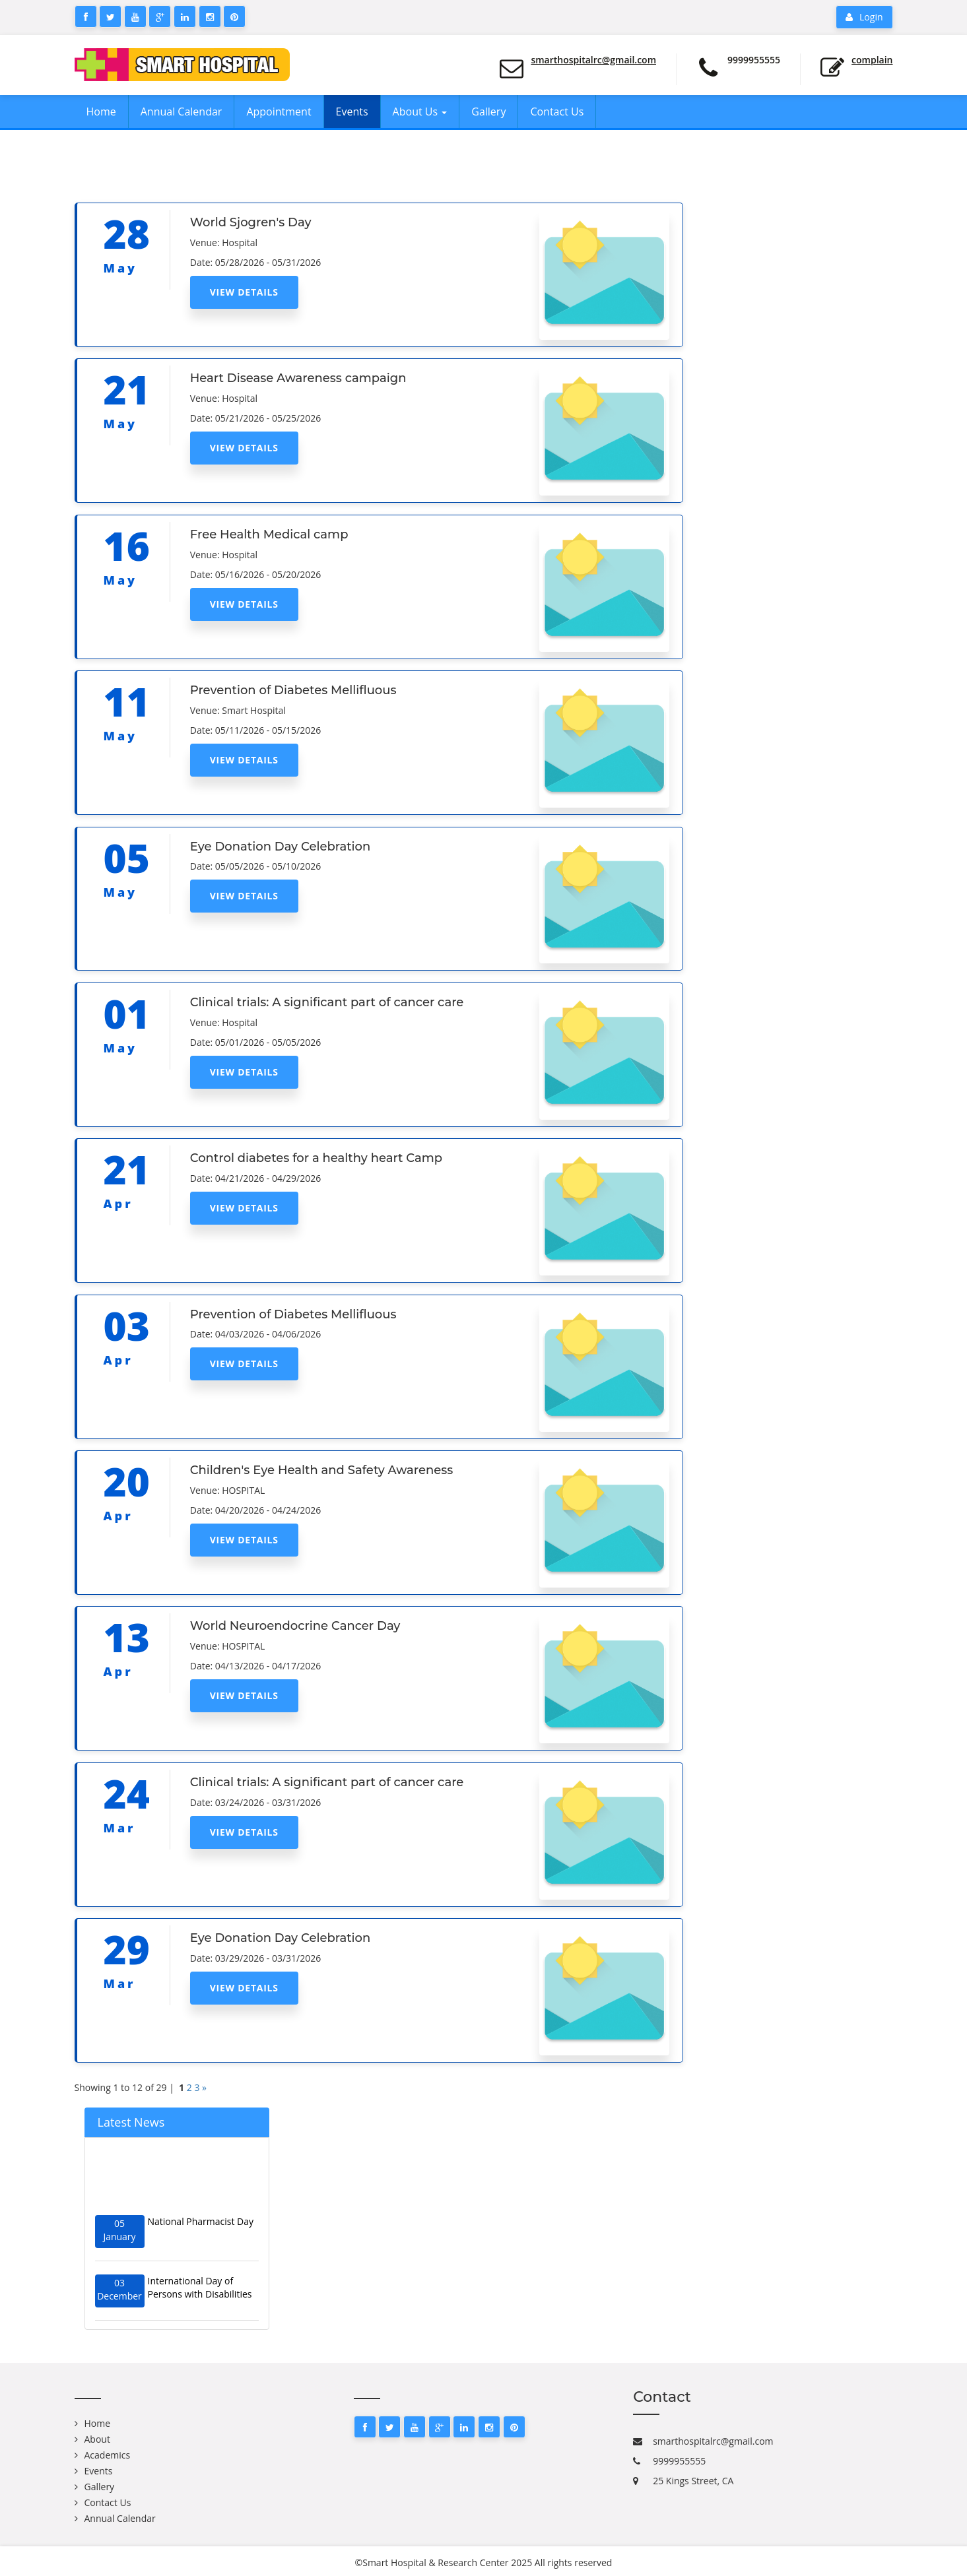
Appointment (278, 111)
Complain (871, 59)
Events (352, 111)
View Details (244, 292)
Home (101, 111)
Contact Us (557, 111)
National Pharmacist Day (201, 2229)
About (97, 2439)
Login (864, 17)
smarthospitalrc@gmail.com (593, 59)
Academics (107, 2455)
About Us (420, 111)
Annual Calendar (181, 111)
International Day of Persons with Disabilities (200, 2295)
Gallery (488, 111)
